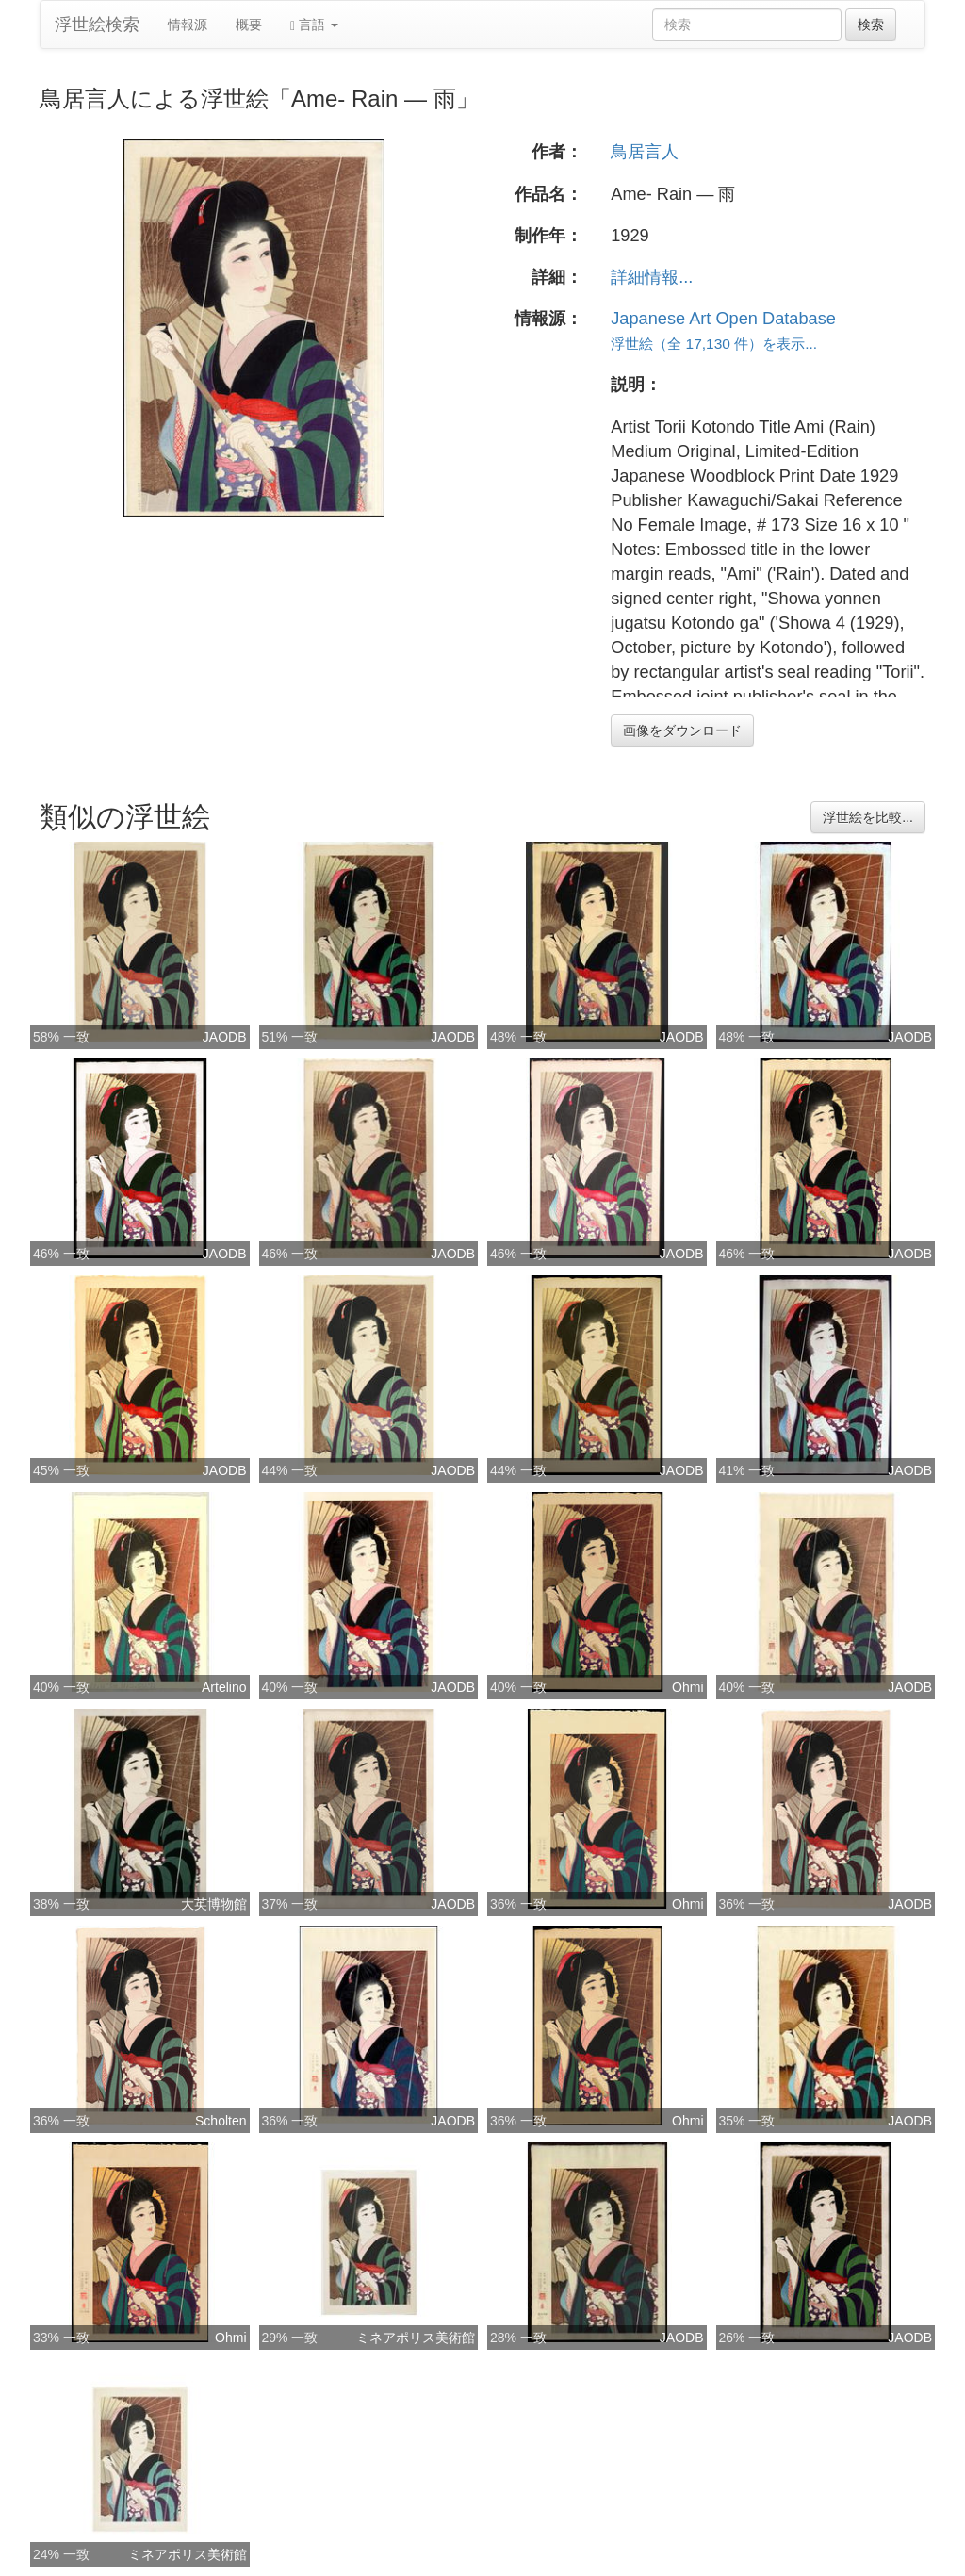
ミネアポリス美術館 (415, 2337)
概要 (249, 24)
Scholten (220, 2120)
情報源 (187, 24)
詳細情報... (652, 277)
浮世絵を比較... (868, 817)
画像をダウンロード (682, 730)
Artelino (224, 1687)
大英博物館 (214, 1903)
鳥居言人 (645, 151)
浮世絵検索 (97, 24)
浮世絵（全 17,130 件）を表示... (714, 344)
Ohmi (687, 1687)
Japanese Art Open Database (723, 318)
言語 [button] (314, 25)
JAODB (225, 1036)
